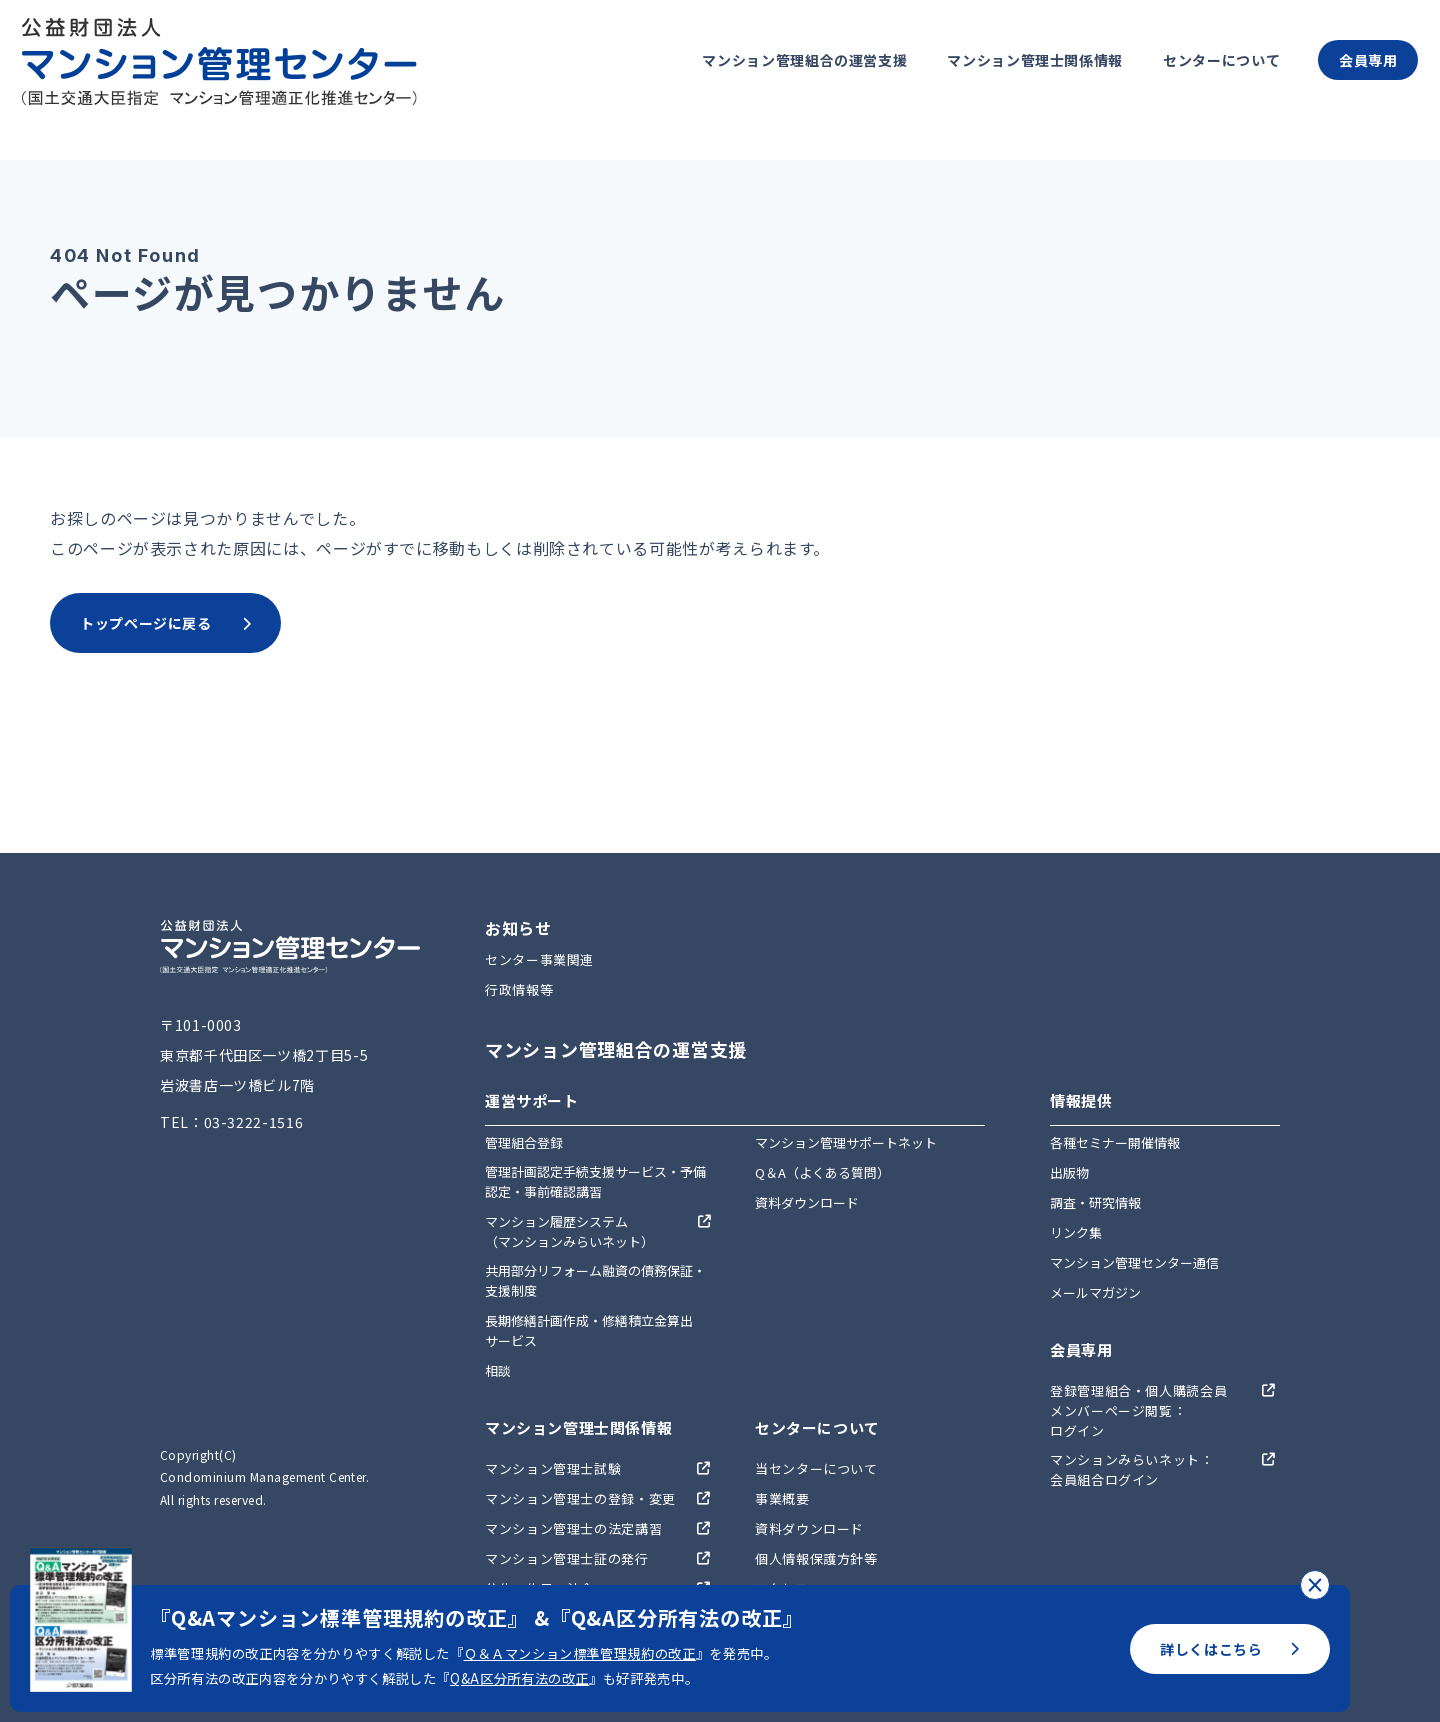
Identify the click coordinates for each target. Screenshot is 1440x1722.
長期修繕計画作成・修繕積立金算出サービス (589, 1330)
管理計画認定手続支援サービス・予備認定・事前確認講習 (595, 1181)
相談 (498, 1370)
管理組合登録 (524, 1142)
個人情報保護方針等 (816, 1558)
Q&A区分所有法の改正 (519, 1678)
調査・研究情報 (1095, 1202)
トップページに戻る (165, 623)
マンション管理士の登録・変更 (580, 1498)
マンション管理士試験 (553, 1468)
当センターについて (816, 1468)
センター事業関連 (539, 959)
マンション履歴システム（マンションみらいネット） (569, 1231)
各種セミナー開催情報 (1115, 1142)
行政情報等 (519, 989)
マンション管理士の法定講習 (573, 1528)
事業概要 (782, 1498)
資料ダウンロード (807, 1202)
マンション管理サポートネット (846, 1142)
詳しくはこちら (1230, 1649)
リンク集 (1076, 1232)
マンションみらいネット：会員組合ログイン (1132, 1469)
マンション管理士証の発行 (567, 1558)
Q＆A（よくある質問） (822, 1172)
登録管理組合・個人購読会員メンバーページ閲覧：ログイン (1138, 1410)
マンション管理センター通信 (1134, 1262)
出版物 (1069, 1172)
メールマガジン (1095, 1292)
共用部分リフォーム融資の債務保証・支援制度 (595, 1280)
